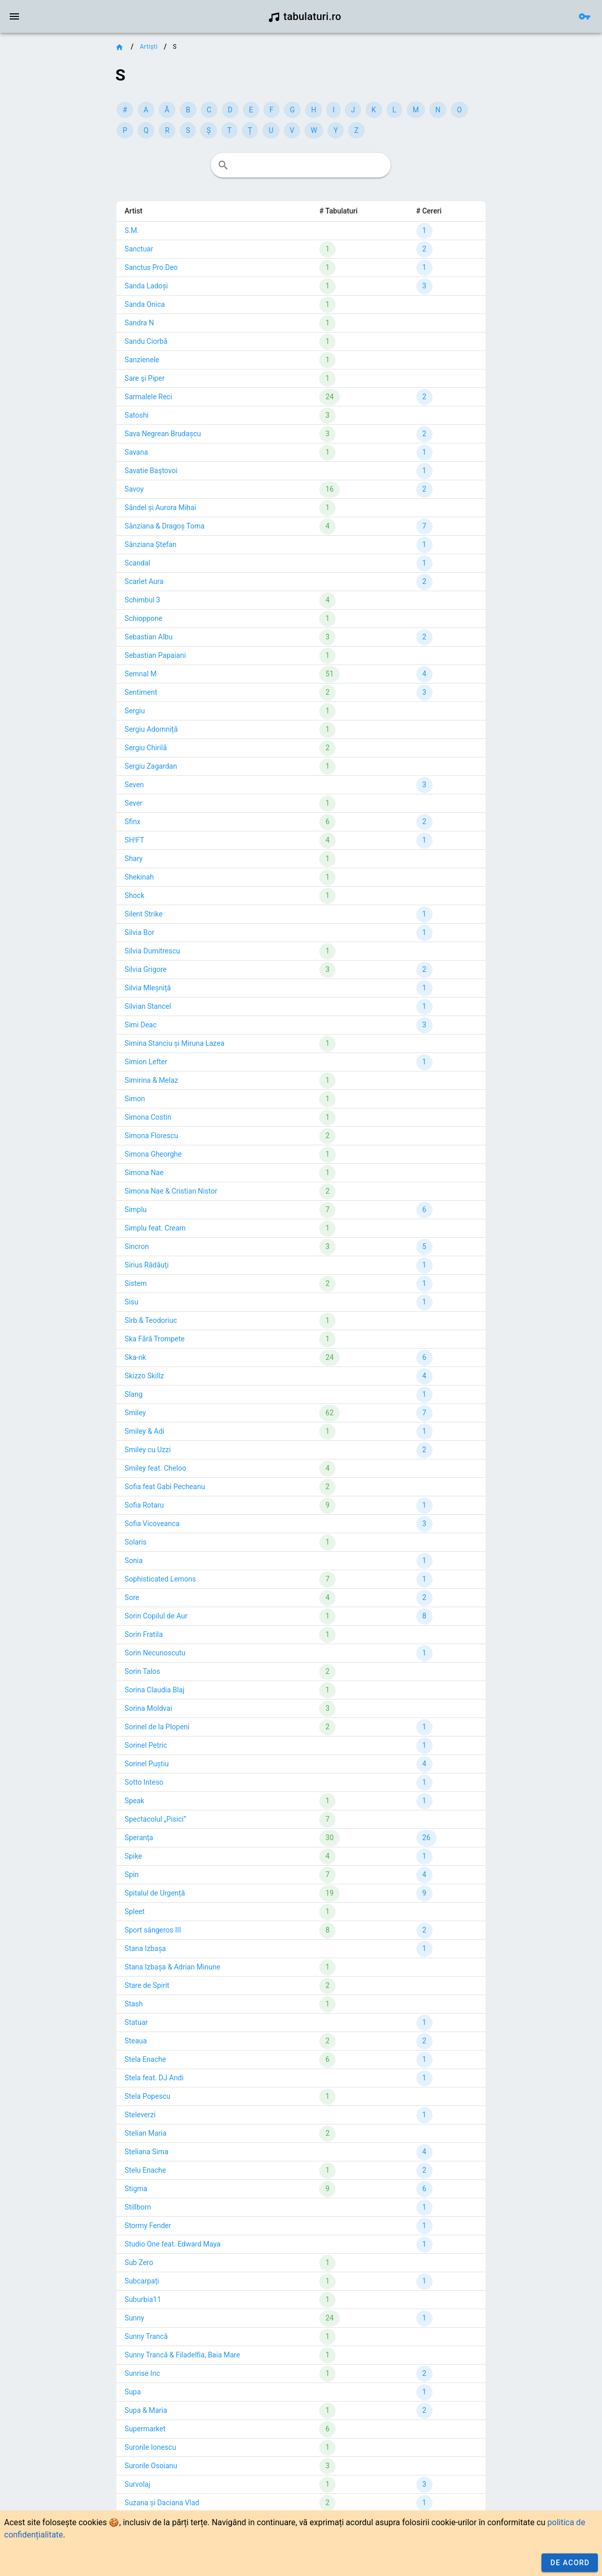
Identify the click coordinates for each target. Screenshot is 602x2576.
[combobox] (301, 165)
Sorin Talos (142, 1671)
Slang (134, 1394)
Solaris (136, 1542)
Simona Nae (144, 1172)
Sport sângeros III (153, 1930)
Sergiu (135, 711)
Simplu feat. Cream (155, 1228)
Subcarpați (142, 2281)
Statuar (136, 2022)
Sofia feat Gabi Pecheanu (165, 1486)
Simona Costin (148, 1117)
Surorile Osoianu (151, 2466)
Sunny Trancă (146, 2336)
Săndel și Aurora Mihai (160, 507)
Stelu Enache (145, 2170)
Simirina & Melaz (151, 1080)
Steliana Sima (146, 2152)
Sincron (137, 1246)
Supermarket (145, 2429)
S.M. (132, 230)
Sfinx (133, 821)
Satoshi (137, 415)
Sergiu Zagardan (151, 766)
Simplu (136, 1209)
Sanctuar (139, 249)
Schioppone (144, 618)
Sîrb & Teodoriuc (151, 1320)
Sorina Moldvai (148, 1708)
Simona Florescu (151, 1135)
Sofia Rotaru (144, 1505)
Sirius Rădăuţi (147, 1265)
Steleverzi (140, 2115)
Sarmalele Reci (148, 397)
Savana (136, 452)
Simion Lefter (146, 1062)
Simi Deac (141, 1025)
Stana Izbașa (145, 1948)
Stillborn (138, 2207)
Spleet (135, 1911)
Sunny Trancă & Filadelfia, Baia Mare (182, 2355)
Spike (133, 1856)
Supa (133, 2392)
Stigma (136, 2188)
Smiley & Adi (144, 1431)
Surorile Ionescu (150, 2447)
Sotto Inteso (144, 1782)
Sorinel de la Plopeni (157, 1727)
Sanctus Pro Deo (151, 267)
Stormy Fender (148, 2225)
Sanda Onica (145, 304)
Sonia (134, 1560)
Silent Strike (144, 914)
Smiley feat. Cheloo (155, 1468)
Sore (132, 1597)
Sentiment (141, 692)
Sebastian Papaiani (155, 655)
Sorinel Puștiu (147, 1764)
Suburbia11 (143, 2299)
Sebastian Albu (148, 637)
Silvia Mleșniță (148, 988)
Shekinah (139, 877)
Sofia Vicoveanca (152, 1523)
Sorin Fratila (144, 1634)
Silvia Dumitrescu (152, 951)
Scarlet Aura (144, 581)
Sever (134, 803)
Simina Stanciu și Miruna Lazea (174, 1043)
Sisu (132, 1302)
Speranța (139, 1837)
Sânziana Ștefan (151, 544)
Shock (134, 895)
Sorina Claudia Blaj (155, 1690)
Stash (134, 2004)
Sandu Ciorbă (146, 341)
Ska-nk (135, 1357)
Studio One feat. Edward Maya (173, 2244)
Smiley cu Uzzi (148, 1450)
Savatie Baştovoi (151, 470)
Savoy (134, 489)
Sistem (136, 1283)
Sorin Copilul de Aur (156, 1616)
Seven (134, 784)
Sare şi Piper (145, 378)
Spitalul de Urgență (155, 1893)
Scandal (137, 563)
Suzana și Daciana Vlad (162, 2503)
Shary (134, 858)
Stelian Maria (146, 2133)
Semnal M (141, 674)
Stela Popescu (147, 2096)
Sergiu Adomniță (151, 729)
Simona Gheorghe (153, 1154)
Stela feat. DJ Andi (154, 2078)
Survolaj (137, 2484)
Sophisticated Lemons (160, 1579)
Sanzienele (142, 360)
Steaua (136, 2041)
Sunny (134, 2318)
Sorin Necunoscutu (155, 1653)
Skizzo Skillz (144, 1376)
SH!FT (134, 840)
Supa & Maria (146, 2410)
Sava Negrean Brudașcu (163, 434)
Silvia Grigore (146, 969)
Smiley (135, 1413)
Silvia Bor (139, 932)
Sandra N (139, 323)
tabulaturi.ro (304, 16)
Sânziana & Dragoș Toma (165, 526)
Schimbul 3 (142, 600)
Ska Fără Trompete (155, 1339)
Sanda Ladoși (146, 286)
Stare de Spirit (147, 1985)
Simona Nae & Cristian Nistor (171, 1191)
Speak (134, 1801)
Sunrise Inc (142, 2373)
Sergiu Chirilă (146, 748)
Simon (135, 1099)
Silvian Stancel (148, 1006)
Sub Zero (139, 2262)
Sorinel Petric (146, 1745)
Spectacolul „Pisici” (155, 1819)
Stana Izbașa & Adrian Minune (172, 1967)
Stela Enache (145, 2059)
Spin (132, 1874)
